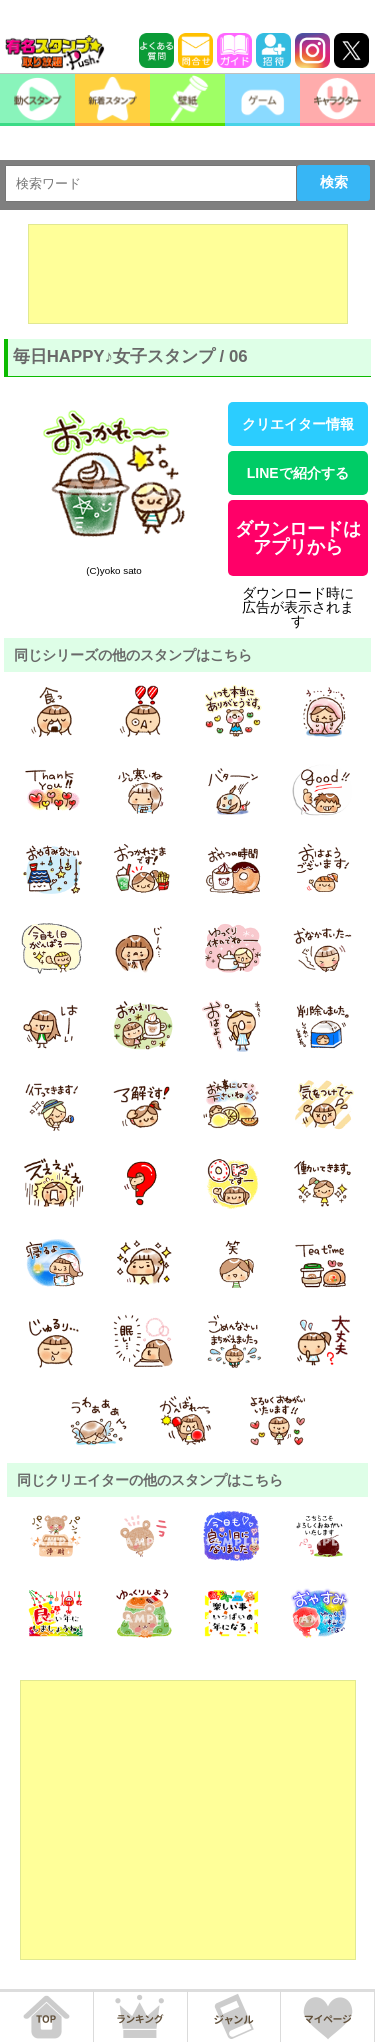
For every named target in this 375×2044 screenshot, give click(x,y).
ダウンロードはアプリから (298, 538)
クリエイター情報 (298, 424)
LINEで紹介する (298, 473)
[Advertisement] (188, 274)
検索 (334, 182)
